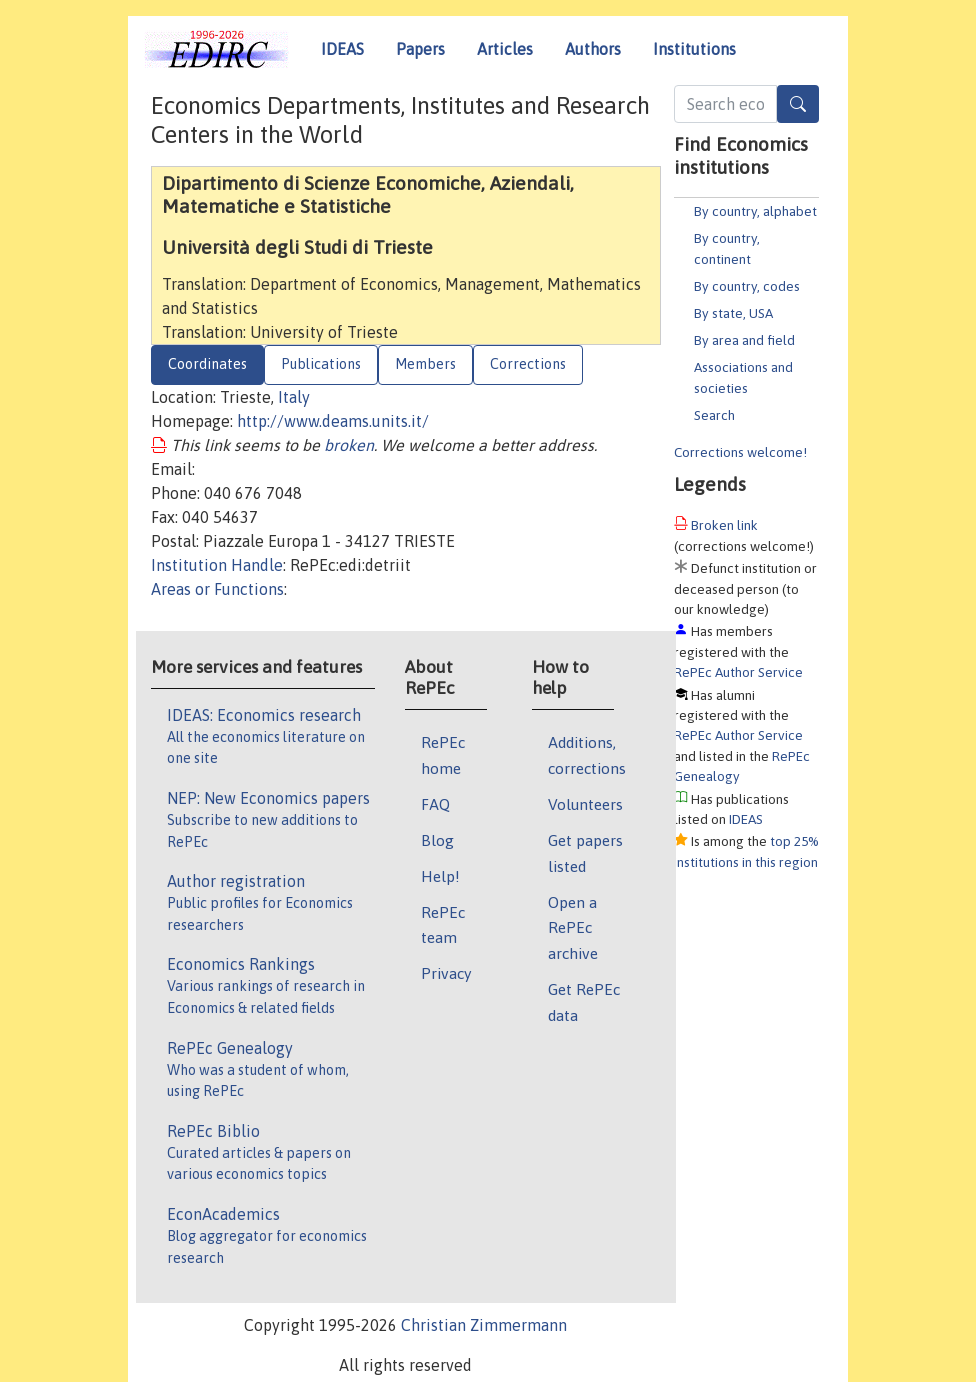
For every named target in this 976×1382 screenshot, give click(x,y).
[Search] (798, 104)
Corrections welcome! (740, 452)
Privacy (446, 973)
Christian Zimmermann (484, 1325)
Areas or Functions (217, 589)
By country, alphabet (755, 211)
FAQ (435, 804)
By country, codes (747, 286)
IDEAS (342, 49)
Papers (420, 49)
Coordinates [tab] (207, 364)
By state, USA (733, 313)
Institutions (694, 49)
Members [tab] (425, 364)
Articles (505, 49)
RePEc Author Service (738, 672)
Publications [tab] (321, 364)
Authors (593, 49)
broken (349, 445)
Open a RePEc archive (573, 928)
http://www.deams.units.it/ (333, 421)
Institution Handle (217, 565)
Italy (294, 397)
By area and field (744, 340)
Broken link (724, 525)
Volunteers (585, 804)
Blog (437, 840)
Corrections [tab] (528, 364)
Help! (440, 876)
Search (714, 415)
